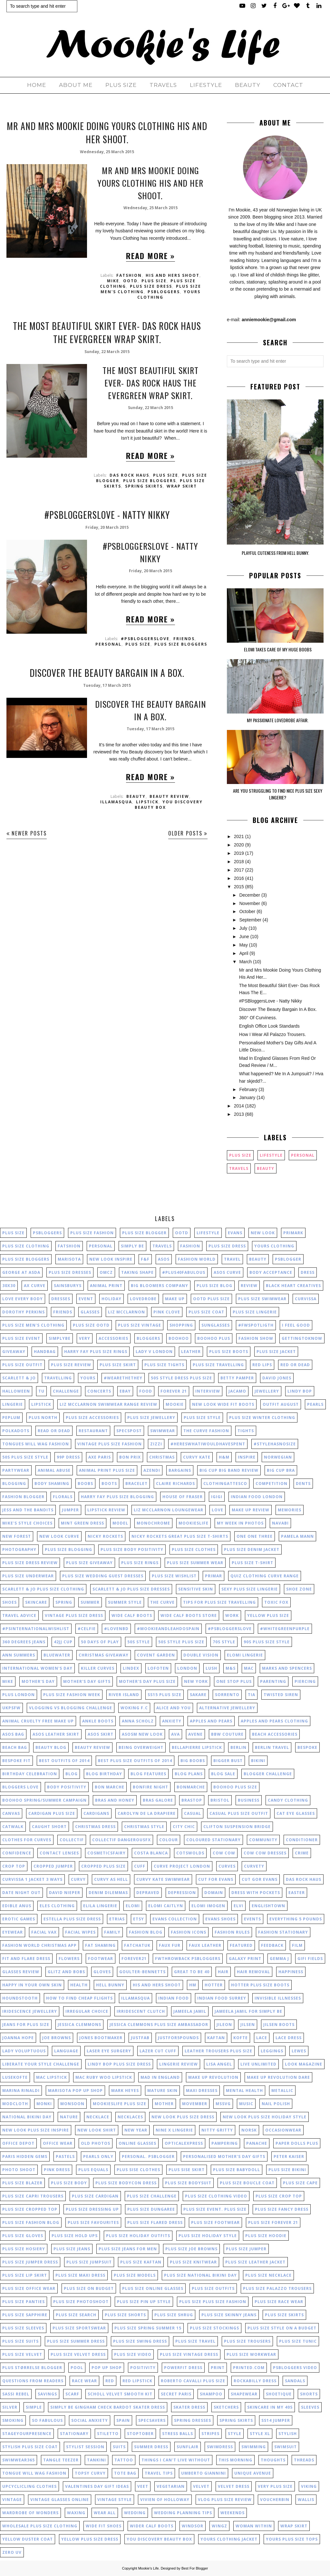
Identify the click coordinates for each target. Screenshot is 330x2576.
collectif (72, 1840)
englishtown (268, 1906)
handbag (45, 1351)
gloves (102, 1971)
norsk (249, 2130)
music (246, 2103)
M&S (231, 1668)
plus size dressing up (92, 2209)
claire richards (175, 1483)
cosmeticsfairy (106, 1853)
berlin (238, 1747)
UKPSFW (11, 1708)
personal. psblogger (148, 2156)
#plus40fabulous (183, 1272)
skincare (36, 1602)
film (297, 1945)
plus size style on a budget (282, 2328)
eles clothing (57, 1906)
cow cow (224, 1853)
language (66, 2051)
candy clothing (288, 1800)
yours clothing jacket (228, 2539)
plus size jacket (276, 1351)
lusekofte (15, 2077)
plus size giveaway (89, 1562)
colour (168, 1840)
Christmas (162, 1457)
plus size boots (228, 1351)
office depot (18, 2143)
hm (192, 1985)
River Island (124, 1694)
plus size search (76, 2315)
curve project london (182, 1866)
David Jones (276, 1378)
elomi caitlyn (165, 1906)
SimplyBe (60, 1338)
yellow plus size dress (89, 2539)
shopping (181, 1325)
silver (9, 2407)
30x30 (8, 1285)
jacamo (237, 1391)
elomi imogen (208, 1906)
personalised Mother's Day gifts (224, 2156)
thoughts (273, 2460)
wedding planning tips (183, 2512)
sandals (295, 2381)
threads (304, 2460)
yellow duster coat (27, 2539)
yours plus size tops (292, 2539)
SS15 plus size (164, 1694)
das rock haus (129, 475)
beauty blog (50, 1747)
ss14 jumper (275, 2420)
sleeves (310, 2407)
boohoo (179, 1338)
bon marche (109, 1787)
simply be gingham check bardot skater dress (107, 2407)
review (249, 1285)
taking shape (137, 1272)
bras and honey (114, 1800)
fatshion (129, 275)
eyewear (12, 1932)
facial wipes (80, 1932)
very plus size (275, 2486)
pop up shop (107, 2367)
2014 (239, 1105)
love (217, 1510)
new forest (16, 1536)
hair (223, 1971)
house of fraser (182, 1496)
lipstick (147, 802)
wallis (306, 2499)
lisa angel (219, 2064)
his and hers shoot (172, 275)
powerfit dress (183, 2367)
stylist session (85, 2447)
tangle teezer (61, 2460)
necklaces (130, 2117)
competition (271, 1483)
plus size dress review (30, 1562)
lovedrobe (143, 1299)
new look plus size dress (182, 2117)
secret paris (176, 2394)
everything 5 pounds (295, 1919)
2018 (239, 861)
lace (261, 2037)
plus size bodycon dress (126, 2183)
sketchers (226, 2407)
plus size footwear (215, 2222)
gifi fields (310, 1958)
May (243, 944)
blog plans (189, 1774)
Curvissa (305, 1299)
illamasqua (116, 802)
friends (184, 638)
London (187, 1668)
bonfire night (150, 1787)
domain (213, 1892)
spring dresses (192, 2420)
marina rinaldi (21, 2090)
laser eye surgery (109, 2051)
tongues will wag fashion (35, 1444)
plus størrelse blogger (32, 2367)
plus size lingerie (255, 1312)
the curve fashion (206, 1430)
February (248, 1089)
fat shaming (100, 1945)
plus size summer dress (76, 2341)
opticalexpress (184, 2143)
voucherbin (274, 2499)
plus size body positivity (132, 1549)
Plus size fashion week (71, 1694)
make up (175, 1299)
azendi (151, 1470)
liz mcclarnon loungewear (168, 1510)
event (86, 1299)
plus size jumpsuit (89, 2262)
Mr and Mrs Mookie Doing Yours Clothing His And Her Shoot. (107, 132)
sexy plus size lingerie (249, 1589)
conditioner (302, 1840)
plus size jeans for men (128, 2249)
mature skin (162, 2090)
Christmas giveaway (104, 1655)
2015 (239, 886)
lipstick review (106, 1510)
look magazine (303, 2064)
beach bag (14, 1747)
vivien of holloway (164, 2499)
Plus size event (21, 1338)
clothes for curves (26, 1840)
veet (142, 2486)
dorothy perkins (23, 1312)
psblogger (288, 1259)
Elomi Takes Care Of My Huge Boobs (278, 649)
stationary (74, 2433)
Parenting (273, 1681)
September (250, 919)
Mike (113, 281)
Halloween (16, 1391)
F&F (145, 1259)
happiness (290, 1971)
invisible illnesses (278, 1998)
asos (164, 1259)
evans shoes (220, 1919)
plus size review (71, 1364)
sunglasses (215, 1325)
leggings (272, 2051)
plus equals (93, 2169)
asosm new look (142, 1734)
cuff (139, 1866)
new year (135, 2130)
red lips (262, 1364)
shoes (9, 1602)
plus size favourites (93, 2222)
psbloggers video (295, 2367)
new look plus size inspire (35, 2130)
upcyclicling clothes (29, 2486)
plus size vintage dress (189, 2354)
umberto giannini (203, 2473)
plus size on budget (89, 2288)
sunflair (188, 2447)
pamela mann (297, 1536)
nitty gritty (217, 2130)
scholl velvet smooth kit (120, 2394)
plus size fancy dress (281, 2209)
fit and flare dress (26, 1958)
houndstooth (20, 1998)
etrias (117, 1919)
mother (164, 2103)
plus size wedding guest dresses (102, 1576)
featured (241, 1945)
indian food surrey (221, 1998)
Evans (235, 1233)
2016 (239, 878)
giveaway (13, 1351)
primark (293, 1233)
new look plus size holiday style (264, 2117)
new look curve (59, 1536)
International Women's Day (37, 1668)
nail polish (276, 2103)
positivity (143, 2367)
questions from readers (32, 2381)
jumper (70, 1510)
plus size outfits (213, 2288)
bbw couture (227, 1734)
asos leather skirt (56, 1734)
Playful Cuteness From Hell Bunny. (275, 552)
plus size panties (23, 2301)
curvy (78, 1879)
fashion (190, 1246)
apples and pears (211, 1721)
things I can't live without (175, 2460)
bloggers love (20, 1787)
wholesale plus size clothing (39, 2526)
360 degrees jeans (23, 1642)
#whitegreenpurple (285, 1628)
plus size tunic (298, 2341)
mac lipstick (51, 2077)
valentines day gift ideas (97, 2486)
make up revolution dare (278, 2077)
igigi (216, 1496)
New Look (263, 1233)
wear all (105, 2512)
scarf (72, 2394)
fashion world (197, 1259)
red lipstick (137, 2381)
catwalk (13, 1826)
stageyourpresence (27, 2433)
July (243, 928)
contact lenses (59, 1853)
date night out (21, 1892)
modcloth (15, 2103)
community (263, 1840)
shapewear (244, 2394)
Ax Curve (34, 1285)
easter (296, 1892)
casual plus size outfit (238, 1813)
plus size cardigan (95, 2196)
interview (207, 1391)
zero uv (12, 2552)
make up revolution (213, 2077)
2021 (239, 836)
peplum (11, 1417)
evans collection (174, 1919)
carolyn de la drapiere (147, 1813)
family (112, 1932)
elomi (133, 1906)
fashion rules (232, 1932)
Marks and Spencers (287, 1668)
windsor (192, 2526)
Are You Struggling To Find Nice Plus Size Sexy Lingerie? (277, 794)
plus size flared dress (155, 2222)
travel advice (19, 1615)
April (243, 953)
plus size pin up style (144, 2301)
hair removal (253, 1971)
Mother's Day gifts (87, 1681)
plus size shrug (173, 2315)
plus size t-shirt (252, 1562)
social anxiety (89, 2420)
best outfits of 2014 (64, 1760)
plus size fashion (92, 1233)
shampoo (211, 2394)
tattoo (123, 2460)
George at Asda (21, 1272)
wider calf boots (151, 2526)
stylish (287, 2433)
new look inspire (110, 1259)
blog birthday (104, 1774)
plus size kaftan (140, 2262)
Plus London (18, 1694)
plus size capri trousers (32, 2196)
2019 (239, 853)
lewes (299, 2051)
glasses (90, 1312)
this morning (235, 2460)
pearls (315, 1404)
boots (109, 1483)
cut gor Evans (259, 1879)
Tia (251, 1694)
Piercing (305, 1681)
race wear (84, 2381)
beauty (136, 796)
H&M (224, 1457)
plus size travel (195, 2341)
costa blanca (151, 1853)
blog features (148, 1774)
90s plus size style (267, 1642)
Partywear (15, 1470)
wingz (219, 2526)
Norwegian (278, 1457)
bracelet (136, 1483)
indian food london (257, 1496)
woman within (254, 2526)
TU (41, 1391)
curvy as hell (111, 1879)
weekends (232, 2512)
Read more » (150, 255)
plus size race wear (279, 2301)
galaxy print (245, 1958)
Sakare (198, 1694)
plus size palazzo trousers (277, 2288)
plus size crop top (279, 2196)
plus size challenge (152, 2196)
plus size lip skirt (24, 2275)
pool (77, 2367)
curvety (254, 1866)
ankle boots (97, 1721)
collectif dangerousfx (121, 1840)
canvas (11, 1813)
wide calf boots (132, 1615)
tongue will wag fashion (34, 2473)
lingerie (12, 1404)
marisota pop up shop (75, 2090)
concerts (99, 1391)
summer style (125, 1602)
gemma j (279, 1958)
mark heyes (125, 2090)
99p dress (68, 1457)
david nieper (64, 1892)
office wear (58, 2143)
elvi (238, 1906)
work (232, 1615)
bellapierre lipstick (197, 1747)
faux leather (205, 1945)
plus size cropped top (29, 2209)
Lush (211, 1668)
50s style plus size (181, 1642)
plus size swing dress (140, 2341)
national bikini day (27, 2117)
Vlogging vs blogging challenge (70, 1708)
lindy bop (299, 1391)
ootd (130, 281)
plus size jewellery (151, 1417)
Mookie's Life (148, 2568)
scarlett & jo (19, 1378)
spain (123, 2420)
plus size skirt (118, 1364)
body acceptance (270, 1272)
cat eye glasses (296, 1813)
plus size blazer (22, 2183)
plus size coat (206, 1312)
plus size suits (20, 2341)
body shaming (51, 1483)
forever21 (134, 1958)
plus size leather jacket (255, 2262)
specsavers (152, 2420)
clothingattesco (225, 1483)
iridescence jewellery (29, 2011)
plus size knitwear (193, 2262)
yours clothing (274, 1246)
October (247, 911)
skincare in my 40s (270, 2407)
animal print (106, 1285)
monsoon (72, 2103)
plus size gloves (22, 2235)
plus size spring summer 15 (147, 2328)
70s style (224, 1642)
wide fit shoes (103, 2526)
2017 (239, 870)
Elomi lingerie (245, 1655)
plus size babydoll (236, 2169)
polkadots (15, 1430)
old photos (95, 2143)
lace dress (289, 2037)
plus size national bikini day (200, 2275)
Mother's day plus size (147, 1681)
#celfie (87, 1628)
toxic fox (276, 1602)
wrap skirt (182, 486)
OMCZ (106, 1272)
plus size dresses (70, 1272)
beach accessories (274, 1734)
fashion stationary (283, 1932)
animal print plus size (107, 1470)
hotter (214, 1985)
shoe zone (299, 1589)
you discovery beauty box (159, 2539)
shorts (309, 2394)
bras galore (158, 1800)
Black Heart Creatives (293, 1285)
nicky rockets (105, 1536)
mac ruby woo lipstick (103, 2077)
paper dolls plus (297, 2143)
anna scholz (138, 1721)
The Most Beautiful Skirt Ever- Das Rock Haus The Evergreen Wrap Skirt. (107, 332)
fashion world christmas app (39, 1945)
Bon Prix (130, 1457)
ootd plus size (211, 1299)
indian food (173, 1998)
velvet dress (233, 2486)
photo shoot (18, 2169)
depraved (148, 1892)
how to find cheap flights (79, 1998)
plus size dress (151, 286)
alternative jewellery (227, 1708)
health (79, 1985)
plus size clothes (194, 1549)
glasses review (20, 1971)
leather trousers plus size (218, 2051)
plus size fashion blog (30, 2222)
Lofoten (158, 1668)
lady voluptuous (24, 2051)
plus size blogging (68, 1549)
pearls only (98, 2156)
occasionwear (283, 2130)
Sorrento (227, 1694)
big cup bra (281, 1470)
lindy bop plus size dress (119, 2064)
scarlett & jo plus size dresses (131, 1589)
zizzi (156, 1444)
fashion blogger (23, 1496)
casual (192, 1813)
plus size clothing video (216, 2196)
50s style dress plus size (181, 1378)
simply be (132, 1246)
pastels (65, 2156)
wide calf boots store (188, 1615)
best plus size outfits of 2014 (135, 1760)
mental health (244, 2090)
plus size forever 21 (273, 2222)
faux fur (169, 1945)
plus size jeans (71, 2249)
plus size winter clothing (262, 1417)
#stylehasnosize (275, 1444)
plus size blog (214, 1285)
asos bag (13, 1734)
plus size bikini (287, 2169)
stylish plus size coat (30, 2447)
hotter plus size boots (260, 1985)
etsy (138, 1919)
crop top (13, 1866)
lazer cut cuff (158, 2051)
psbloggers (164, 291)
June (244, 936)
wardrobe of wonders (30, 2512)
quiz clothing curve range (264, 1576)
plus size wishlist (174, 1576)
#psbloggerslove (145, 638)
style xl (260, 2433)
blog (71, 1774)
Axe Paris (99, 1457)
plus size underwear (28, 1576)
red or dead (295, 1364)
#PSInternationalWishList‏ (35, 1628)
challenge (66, 1391)
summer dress (151, 2447)
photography (19, 1549)
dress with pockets (255, 1892)
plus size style (202, 1417)
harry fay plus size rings (95, 1351)
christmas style (144, 1826)
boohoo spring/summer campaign (44, 1800)
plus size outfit (22, 1364)
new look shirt (96, 2130)
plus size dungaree (151, 2209)
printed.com (249, 2367)
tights (246, 1430)
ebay (125, 1391)
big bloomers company (159, 1285)
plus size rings (140, 1562)
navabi (280, 1523)
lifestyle (271, 1155)
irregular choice (86, 2011)
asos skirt (100, 1734)
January (247, 1097)
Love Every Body (22, 1299)
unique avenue (252, 2473)
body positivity (66, 1787)
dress (308, 1272)
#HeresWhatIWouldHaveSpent (207, 1444)
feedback (272, 1945)
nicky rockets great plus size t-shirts (179, 1536)
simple (34, 2407)
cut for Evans (215, 1879)
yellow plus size (268, 1615)
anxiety (171, 1721)
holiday (111, 1299)
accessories (113, 1338)
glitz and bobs (66, 1971)
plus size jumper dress (30, 2262)
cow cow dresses (265, 1853)
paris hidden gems (24, 2156)
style (234, 2433)
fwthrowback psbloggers (187, 1958)
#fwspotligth (256, 1325)
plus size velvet (22, 2354)
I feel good (296, 1325)
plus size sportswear (79, 2328)
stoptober (140, 2433)
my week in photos (240, 1523)
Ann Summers (18, 1655)
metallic (282, 2090)
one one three (255, 1536)
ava (175, 1734)
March (245, 961)
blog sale (223, 1774)
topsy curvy (90, 2473)
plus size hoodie (265, 2235)
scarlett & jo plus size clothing (43, 1589)
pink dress (57, 2169)
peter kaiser (289, 2156)
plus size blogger (144, 1233)
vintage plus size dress (74, 1615)
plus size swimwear (262, 1299)
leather (191, 1351)
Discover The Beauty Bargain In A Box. (107, 672)
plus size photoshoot (81, 2301)
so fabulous (47, 2420)
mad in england (160, 2077)
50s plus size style (25, 1457)
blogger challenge (268, 1774)
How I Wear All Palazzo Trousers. (272, 1034)
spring (63, 1602)
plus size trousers (247, 2341)
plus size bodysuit (188, 2183)
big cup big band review (228, 1470)
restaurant (93, 1430)
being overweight (141, 1747)
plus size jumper (246, 2249)
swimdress (220, 2447)
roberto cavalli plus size (193, 2381)
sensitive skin (195, 1589)
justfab (140, 2037)
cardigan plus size (51, 1813)
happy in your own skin (32, 1985)
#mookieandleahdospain (168, 1628)
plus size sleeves (23, 2328)
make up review (250, 1510)
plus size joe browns (191, 2249)
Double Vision (200, 1655)
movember (194, 2103)
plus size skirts (284, 2315)
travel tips (159, 2473)
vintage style (114, 2499)
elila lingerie (100, 1906)
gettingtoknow (302, 1338)
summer (90, 1602)
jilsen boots (279, 2024)
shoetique (279, 2394)
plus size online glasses (152, 2288)
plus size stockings (214, 2328)
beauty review (169, 796)
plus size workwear (251, 2354)
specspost (129, 1430)
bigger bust (228, 1760)
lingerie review (178, 2064)
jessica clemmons (79, 2024)
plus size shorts (125, 2315)
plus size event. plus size (215, 2209)
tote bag (125, 2473)
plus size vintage (139, 1325)
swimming (253, 2447)
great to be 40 (191, 1971)
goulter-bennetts (142, 1971)
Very (84, 1338)
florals (63, 1496)
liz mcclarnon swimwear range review (108, 1404)
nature (69, 2117)
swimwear (162, 1430)
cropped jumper (53, 1866)
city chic (184, 1826)
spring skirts (144, 486)
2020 (239, 844)
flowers (69, 1958)
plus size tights (164, 1364)
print (218, 2367)
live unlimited (258, 2064)
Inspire (247, 1457)
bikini (258, 1760)
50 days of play (100, 1642)
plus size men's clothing (33, 1325)
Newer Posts (29, 833)
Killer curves (97, 1668)
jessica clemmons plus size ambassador (159, 2024)
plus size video (132, 2354)
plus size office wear (28, 2288)
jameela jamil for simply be (248, 2011)
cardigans (96, 1813)
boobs (85, 1483)
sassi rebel (15, 2394)
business (248, 1800)
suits (119, 2447)
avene (195, 1734)
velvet (201, 2486)
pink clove (166, 1312)
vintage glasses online (59, 2499)
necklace (97, 2117)
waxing (76, 2512)
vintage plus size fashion (109, 1444)
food (145, 1391)
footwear (100, 1958)
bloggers (148, 1338)
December (249, 895)
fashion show (255, 1338)
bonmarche (191, 1787)
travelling (58, 1378)
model (120, 1523)
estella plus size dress (72, 1919)
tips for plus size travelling (219, 1602)
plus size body (69, 2183)
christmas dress (95, 1826)
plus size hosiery (23, 2249)
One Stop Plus (234, 1681)
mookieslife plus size (119, 2103)
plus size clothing (25, 1246)
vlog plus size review (225, 2499)
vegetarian (171, 2486)
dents (303, 1483)
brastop (191, 1800)
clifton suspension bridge (237, 1826)
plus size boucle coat (247, 2183)
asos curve (227, 1272)
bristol (219, 1800)
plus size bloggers (149, 480)
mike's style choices (27, 1523)
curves (227, 1866)
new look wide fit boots (223, 1404)
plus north (43, 1417)
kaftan (216, 2037)
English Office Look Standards (269, 1026)
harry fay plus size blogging (117, 1496)
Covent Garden (156, 1655)
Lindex (131, 1668)
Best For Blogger (194, 2568)
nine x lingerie (174, 2130)
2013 (239, 1114)
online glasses (137, 2143)
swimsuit (285, 2447)
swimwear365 (18, 2460)
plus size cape (300, 2183)
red (109, 2381)
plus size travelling (218, 1364)
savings (47, 2394)
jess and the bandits (27, 1510)
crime (302, 1853)
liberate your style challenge (40, 2064)
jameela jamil (189, 2011)
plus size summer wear (195, 1562)
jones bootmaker (100, 2037)
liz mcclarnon (126, 1312)
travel (232, 1259)
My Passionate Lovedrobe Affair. (277, 720)
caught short (49, 1826)
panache (256, 2143)
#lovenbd (116, 1628)
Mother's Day (38, 1681)
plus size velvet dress (78, 2354)
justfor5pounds (178, 2037)
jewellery (267, 1391)
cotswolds (190, 1853)
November (249, 903)
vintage (12, 2499)
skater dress (189, 2407)
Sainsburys (68, 1285)
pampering (224, 2143)
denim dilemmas (108, 1892)
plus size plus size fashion (212, 2301)
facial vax (44, 1932)
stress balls (177, 2433)
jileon (224, 2024)
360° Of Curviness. (258, 1017)
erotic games (18, 1919)
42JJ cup (63, 1642)
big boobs (192, 1760)
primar (213, 1576)
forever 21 (173, 1391)
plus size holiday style (208, 2235)
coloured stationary (213, 1840)
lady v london (154, 1351)
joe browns (56, 2037)
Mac (249, 1668)
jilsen (247, 2024)
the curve (162, 1602)
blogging (14, 1483)
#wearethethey (123, 1378)
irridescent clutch (141, 2011)
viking (309, 2486)
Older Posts (185, 833)
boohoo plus (213, 1338)
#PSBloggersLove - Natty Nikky (107, 514)
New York (196, 1681)
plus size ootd (91, 1325)
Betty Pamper (237, 1378)
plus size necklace (268, 2275)
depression (182, 1892)
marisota (69, 1259)
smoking (13, 2420)
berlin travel (272, 1747)
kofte (240, 2037)
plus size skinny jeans (229, 2315)
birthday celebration (29, 1774)
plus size (154, 281)
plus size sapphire (24, 2315)
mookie (175, 1404)
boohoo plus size (235, 1787)
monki (44, 2103)
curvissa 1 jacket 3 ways (32, 1879)
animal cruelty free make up (38, 1721)
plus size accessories (92, 1417)
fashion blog (145, 1932)
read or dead (54, 1430)
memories (289, 1510)
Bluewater (57, 1655)
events (252, 1919)
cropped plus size (103, 1866)
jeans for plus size (25, 2024)
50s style (138, 1642)
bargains (180, 1470)
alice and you (173, 1708)
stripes (210, 2433)
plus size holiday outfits (138, 2235)
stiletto (108, 2433)
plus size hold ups (75, 2235)
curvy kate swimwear (163, 1879)
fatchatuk (137, 1945)
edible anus (16, 1906)
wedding (135, 2512)
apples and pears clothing (274, 1721)
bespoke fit (16, 1760)
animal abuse (54, 1470)
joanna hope (18, 2037)
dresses (60, 1299)
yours (87, 1378)
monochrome (153, 1523)
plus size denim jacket (251, 1549)
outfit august (281, 1404)
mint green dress (82, 1523)
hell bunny (110, 1985)
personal (108, 644)
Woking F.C (134, 1708)
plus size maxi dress (80, 2275)
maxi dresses (202, 2090)
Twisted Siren (281, 1694)
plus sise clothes (138, 2169)
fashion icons (188, 1932)
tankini (96, 2460)
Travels (238, 1168)
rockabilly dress (255, 2381)
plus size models (135, 2275)
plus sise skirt (187, 2169)
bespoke (307, 1747)
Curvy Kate (196, 1457)
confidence (16, 1853)
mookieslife (194, 1523)
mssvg (223, 2103)
